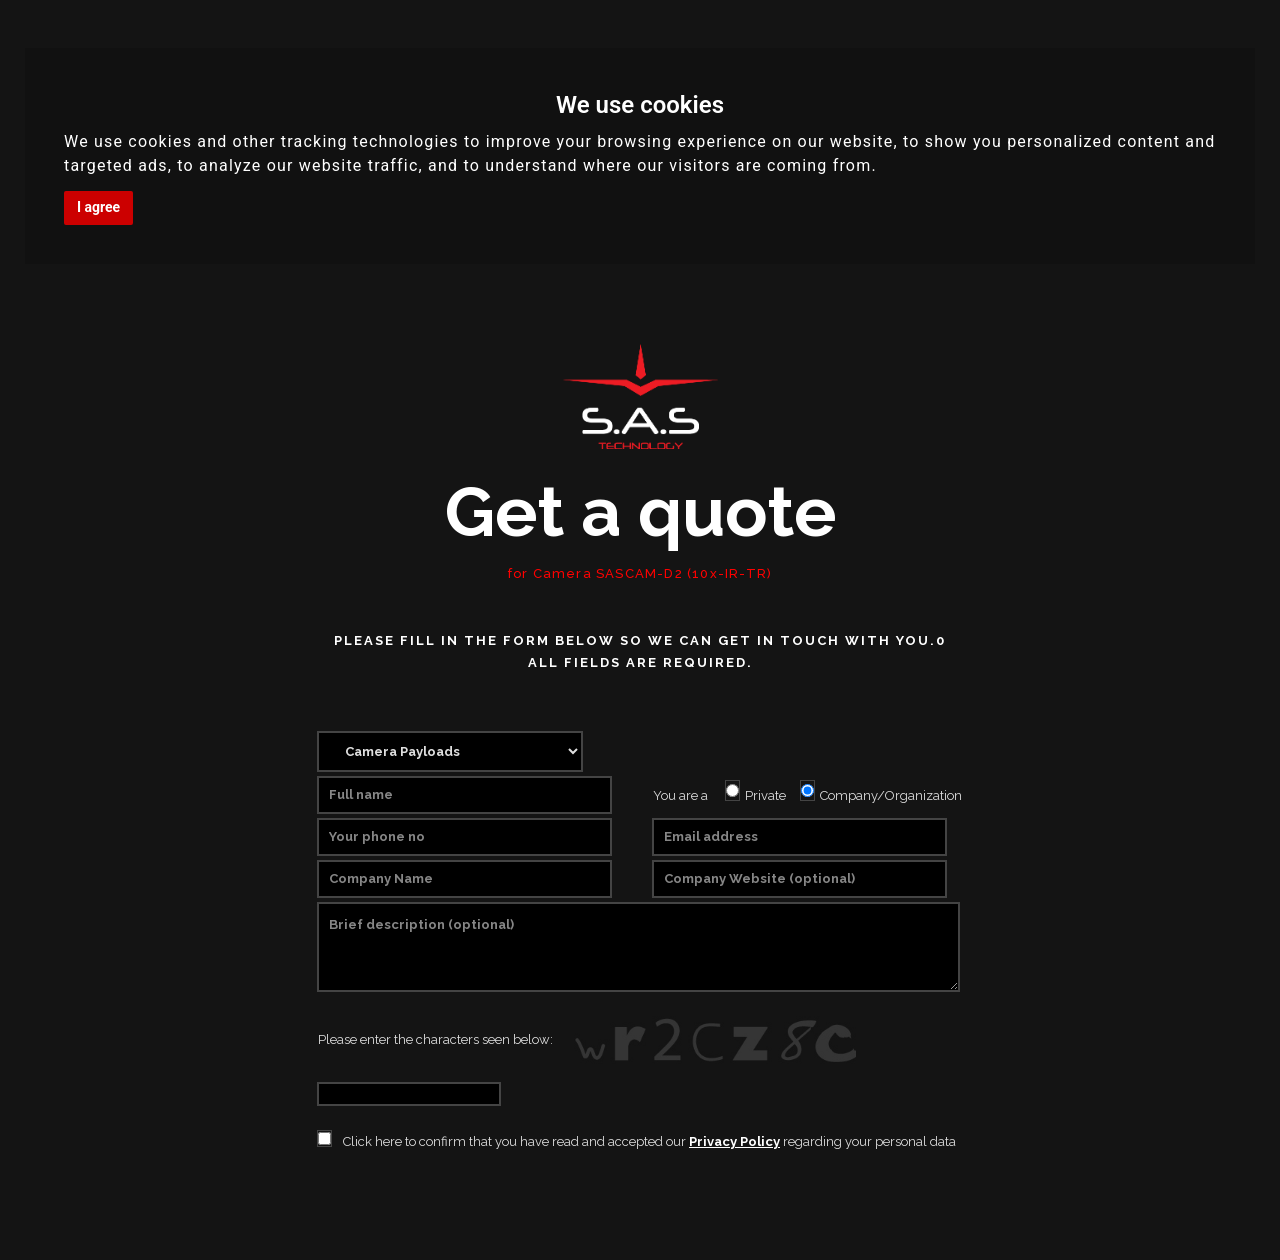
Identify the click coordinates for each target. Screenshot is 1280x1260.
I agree (98, 207)
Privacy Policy (734, 1141)
